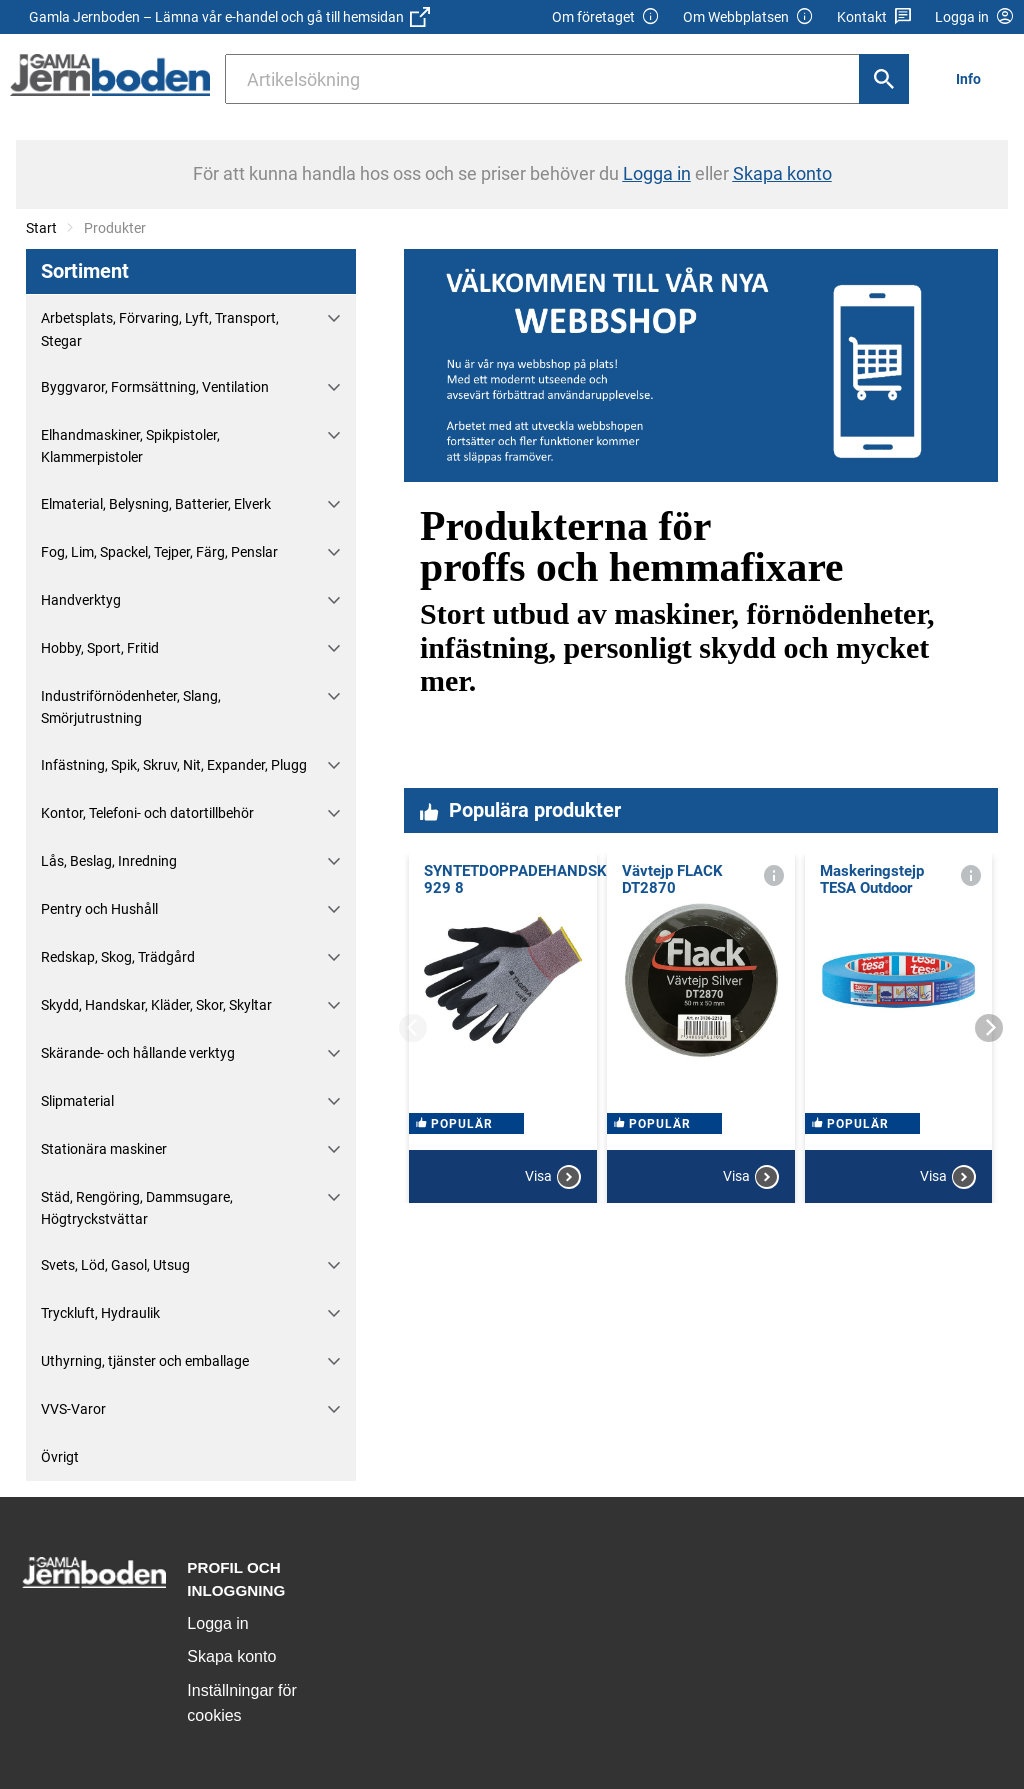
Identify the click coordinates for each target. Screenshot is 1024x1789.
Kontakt (874, 17)
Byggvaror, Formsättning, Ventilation (155, 387)
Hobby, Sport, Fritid (100, 648)
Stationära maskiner (104, 1149)
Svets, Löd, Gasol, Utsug (115, 1265)
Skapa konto (231, 1656)
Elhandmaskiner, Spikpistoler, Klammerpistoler (130, 446)
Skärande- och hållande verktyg (138, 1053)
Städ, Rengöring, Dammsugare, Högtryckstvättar (137, 1208)
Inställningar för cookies (241, 1703)
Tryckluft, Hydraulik (100, 1313)
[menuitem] (974, 78)
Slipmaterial (77, 1101)
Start (41, 228)
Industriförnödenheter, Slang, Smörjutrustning (131, 707)
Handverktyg (81, 600)
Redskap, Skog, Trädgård (118, 957)
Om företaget (606, 17)
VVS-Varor (73, 1409)
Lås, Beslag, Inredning (109, 861)
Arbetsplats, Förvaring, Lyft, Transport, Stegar (160, 329)
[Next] (989, 1028)
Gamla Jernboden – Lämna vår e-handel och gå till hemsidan (229, 17)
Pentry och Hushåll (99, 909)
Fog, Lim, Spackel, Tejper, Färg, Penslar (159, 552)
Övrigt (60, 1457)
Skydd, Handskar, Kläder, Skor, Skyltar (156, 1005)
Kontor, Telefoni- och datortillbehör (147, 813)
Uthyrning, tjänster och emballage (145, 1361)
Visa (553, 1177)
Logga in (217, 1623)
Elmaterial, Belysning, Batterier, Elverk (156, 504)
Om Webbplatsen (748, 17)
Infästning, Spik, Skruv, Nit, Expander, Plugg (174, 765)
